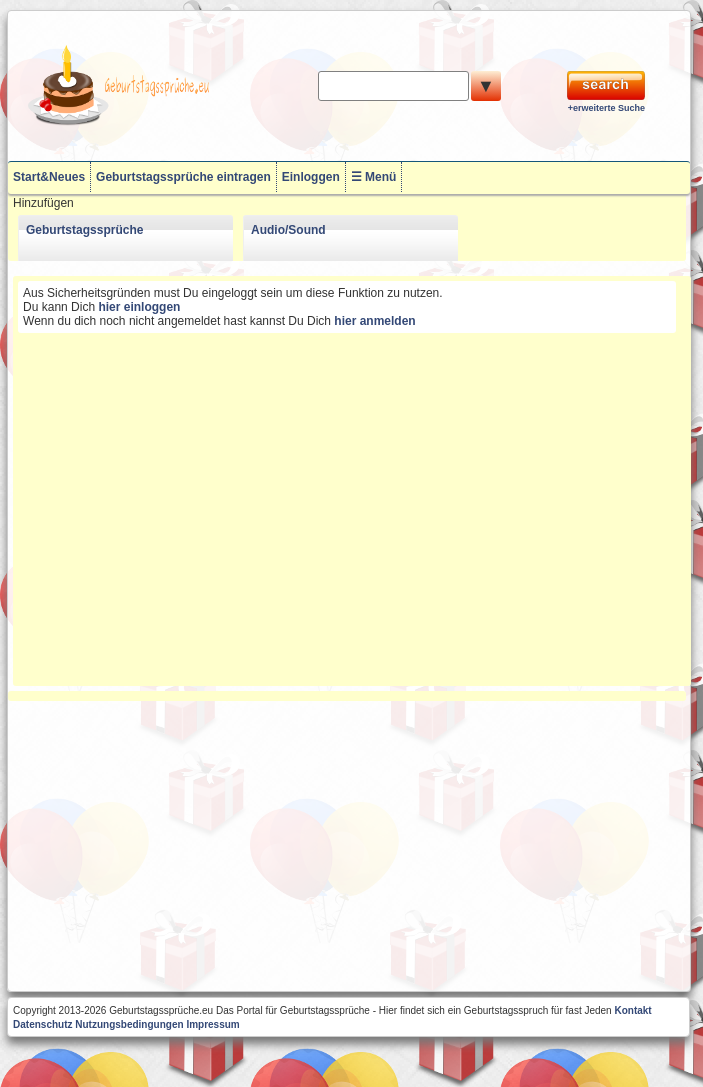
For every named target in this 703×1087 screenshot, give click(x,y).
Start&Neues (49, 177)
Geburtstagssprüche (84, 230)
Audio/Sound (288, 230)
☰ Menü (374, 177)
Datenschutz (42, 1024)
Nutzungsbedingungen (129, 1024)
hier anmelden (374, 321)
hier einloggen (139, 307)
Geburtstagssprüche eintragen (183, 177)
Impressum (212, 1024)
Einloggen (311, 177)
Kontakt (632, 1010)
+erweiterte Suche (606, 108)
